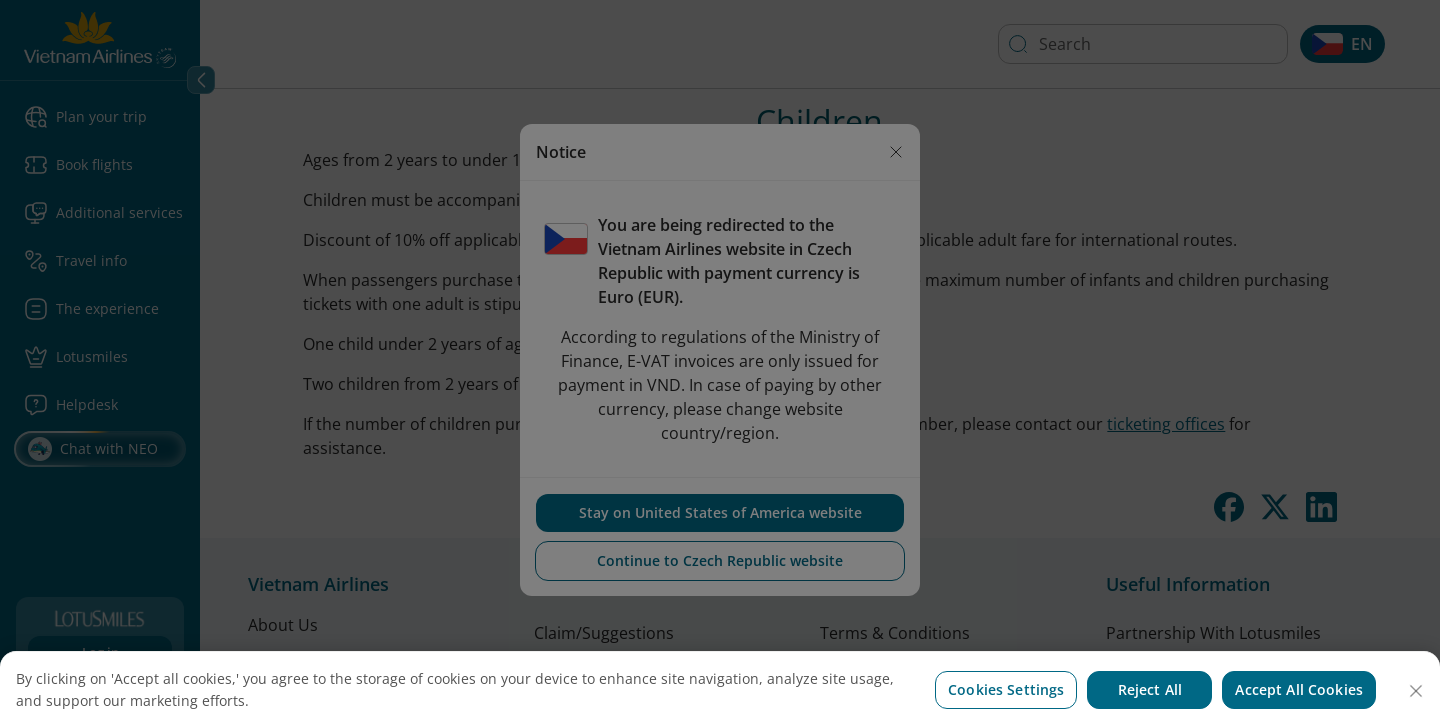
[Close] (1416, 706)
